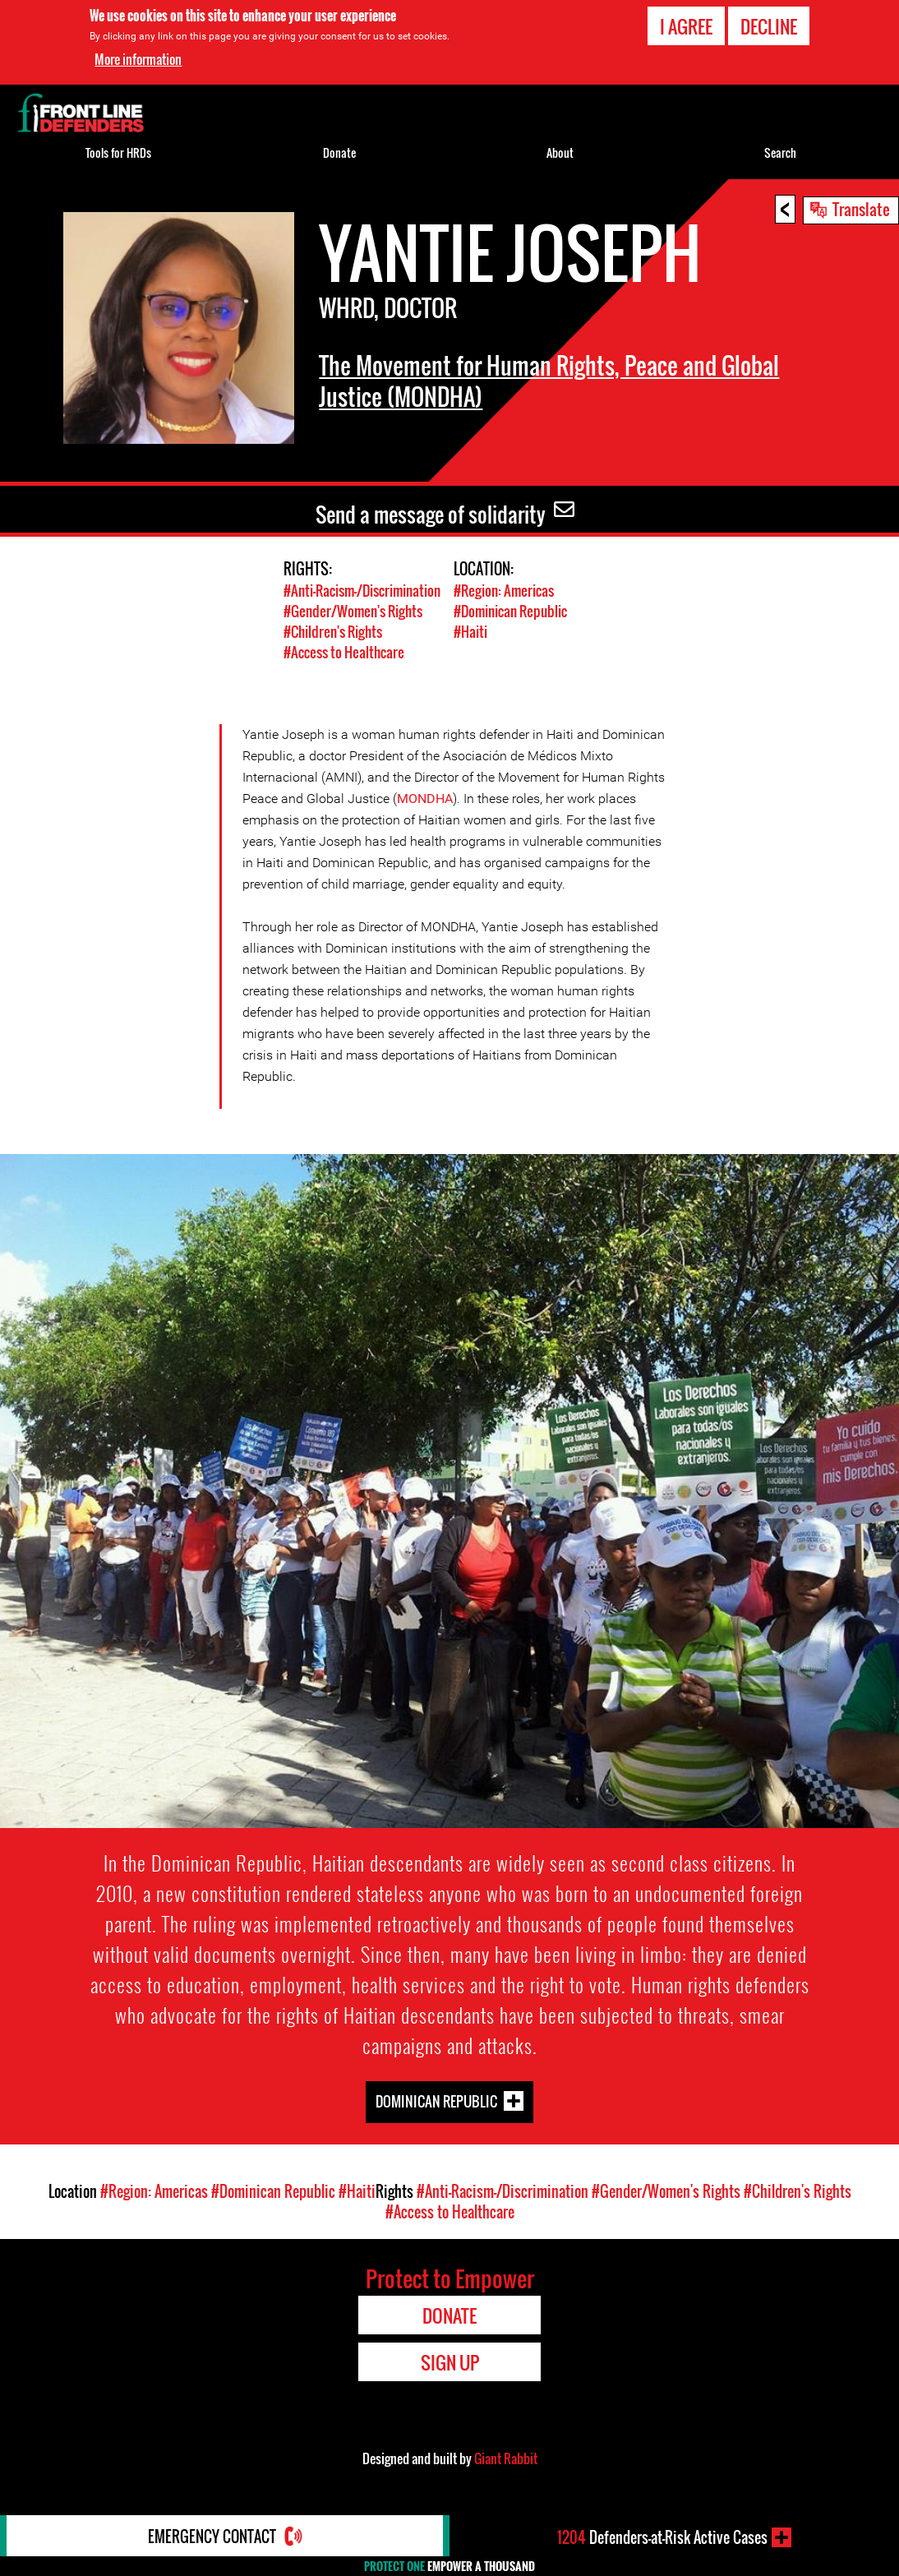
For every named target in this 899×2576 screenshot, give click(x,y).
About (560, 152)
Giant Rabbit (505, 2458)
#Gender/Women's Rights (353, 611)
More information (138, 59)
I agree (686, 26)
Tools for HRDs (118, 152)
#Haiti (470, 631)
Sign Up (450, 2362)
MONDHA (425, 798)
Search (780, 152)
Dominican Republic (436, 2101)
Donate (339, 152)
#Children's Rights (333, 631)
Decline (768, 26)
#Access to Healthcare (344, 652)
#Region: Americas (504, 590)
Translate (861, 208)
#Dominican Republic (510, 611)
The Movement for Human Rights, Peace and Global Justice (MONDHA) (549, 381)
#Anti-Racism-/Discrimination (362, 590)
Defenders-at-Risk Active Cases (662, 2537)
